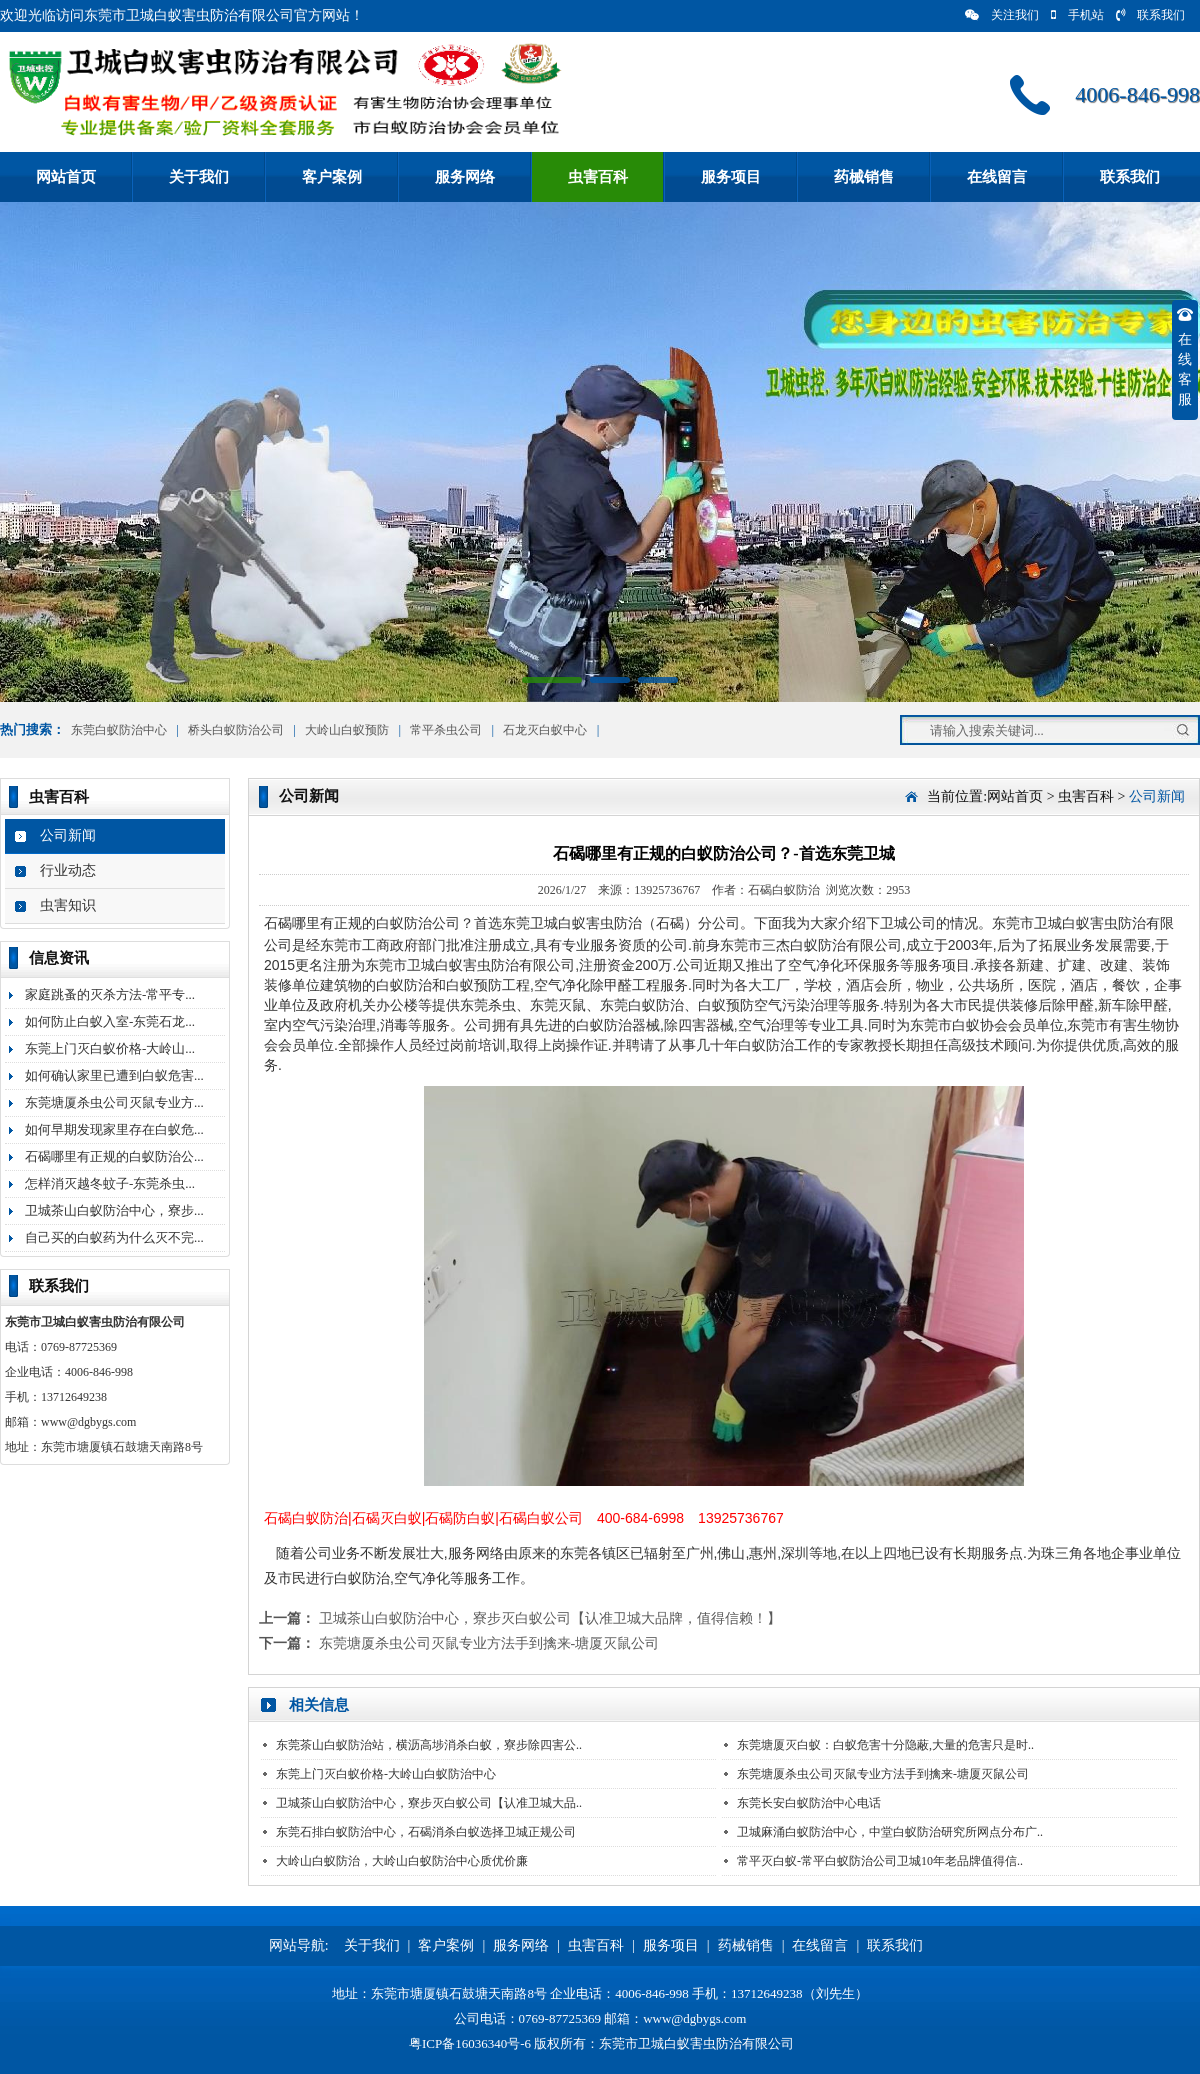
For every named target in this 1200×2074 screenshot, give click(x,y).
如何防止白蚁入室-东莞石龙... (110, 1021)
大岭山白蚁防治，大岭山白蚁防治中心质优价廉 (402, 1861)
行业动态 (68, 870)
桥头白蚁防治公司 (236, 730)
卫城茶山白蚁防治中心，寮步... (114, 1210)
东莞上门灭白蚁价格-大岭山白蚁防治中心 (386, 1774)
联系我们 (1150, 15)
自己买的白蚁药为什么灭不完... (114, 1237)
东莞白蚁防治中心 (119, 730)
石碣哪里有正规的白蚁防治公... (114, 1156)
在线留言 (997, 177)
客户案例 (332, 177)
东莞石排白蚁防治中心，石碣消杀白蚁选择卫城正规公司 (426, 1832)
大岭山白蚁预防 (347, 730)
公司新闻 (68, 835)
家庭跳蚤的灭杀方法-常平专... (110, 994)
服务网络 (465, 177)
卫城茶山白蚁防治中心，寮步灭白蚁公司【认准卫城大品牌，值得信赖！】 (550, 1618)
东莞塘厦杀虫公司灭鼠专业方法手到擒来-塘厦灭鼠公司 (489, 1643)
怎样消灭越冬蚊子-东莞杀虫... (110, 1183)
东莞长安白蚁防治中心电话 (809, 1803)
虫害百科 (598, 177)
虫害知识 (68, 905)
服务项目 (731, 177)
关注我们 (1002, 15)
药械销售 (864, 177)
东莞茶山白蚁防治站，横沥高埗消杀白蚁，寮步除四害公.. (429, 1745)
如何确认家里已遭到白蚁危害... (114, 1075)
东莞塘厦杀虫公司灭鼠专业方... (114, 1102)
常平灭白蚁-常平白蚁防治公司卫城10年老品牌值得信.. (880, 1861)
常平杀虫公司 (446, 730)
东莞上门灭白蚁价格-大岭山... (110, 1048)
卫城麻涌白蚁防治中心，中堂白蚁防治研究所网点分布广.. (890, 1832)
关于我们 (199, 177)
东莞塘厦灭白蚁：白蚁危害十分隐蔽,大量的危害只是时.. (885, 1745)
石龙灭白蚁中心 (545, 730)
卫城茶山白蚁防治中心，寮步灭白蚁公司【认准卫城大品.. (429, 1803)
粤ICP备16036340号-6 (470, 2043)
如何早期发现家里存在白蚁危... (114, 1129)
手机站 (1077, 15)
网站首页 (66, 177)
